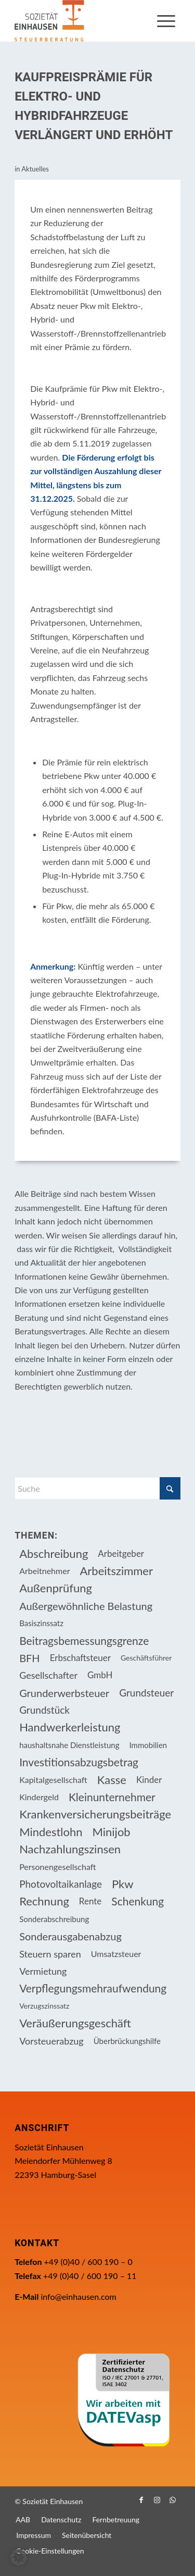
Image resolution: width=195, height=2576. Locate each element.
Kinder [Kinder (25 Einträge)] (149, 1779)
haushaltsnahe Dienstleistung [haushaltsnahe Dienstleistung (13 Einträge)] (69, 1745)
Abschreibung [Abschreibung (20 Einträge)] (53, 1553)
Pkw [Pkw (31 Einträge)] (123, 1884)
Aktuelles (35, 169)
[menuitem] (166, 21)
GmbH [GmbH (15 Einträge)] (100, 1674)
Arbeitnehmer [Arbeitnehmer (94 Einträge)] (44, 1571)
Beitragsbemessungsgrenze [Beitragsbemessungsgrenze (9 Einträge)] (84, 1640)
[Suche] (97, 1488)
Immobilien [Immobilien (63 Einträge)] (148, 1745)
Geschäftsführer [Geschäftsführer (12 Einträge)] (146, 1657)
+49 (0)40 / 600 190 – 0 (88, 2262)
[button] (18, 2557)
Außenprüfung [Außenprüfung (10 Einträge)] (55, 1588)
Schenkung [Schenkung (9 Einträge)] (137, 1901)
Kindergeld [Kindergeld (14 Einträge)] (39, 1797)
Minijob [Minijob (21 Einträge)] (112, 1832)
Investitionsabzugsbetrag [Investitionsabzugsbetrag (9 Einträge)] (78, 1761)
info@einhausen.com (78, 2296)
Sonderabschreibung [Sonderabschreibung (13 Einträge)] (54, 1919)
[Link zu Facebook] (141, 2500)
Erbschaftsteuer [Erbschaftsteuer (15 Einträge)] (80, 1657)
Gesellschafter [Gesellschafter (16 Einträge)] (48, 1675)
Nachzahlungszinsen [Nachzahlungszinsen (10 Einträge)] (70, 1849)
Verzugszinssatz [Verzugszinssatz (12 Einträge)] (44, 2005)
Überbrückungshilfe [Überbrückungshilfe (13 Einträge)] (127, 2041)
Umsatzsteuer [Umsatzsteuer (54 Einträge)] (116, 1954)
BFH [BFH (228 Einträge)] (29, 1658)
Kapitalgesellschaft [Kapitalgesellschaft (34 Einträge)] (53, 1780)
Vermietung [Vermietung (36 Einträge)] (43, 1971)
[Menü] (166, 21)
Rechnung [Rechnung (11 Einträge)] (44, 1901)
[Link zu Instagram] (157, 2500)
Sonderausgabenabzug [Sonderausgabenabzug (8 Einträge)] (70, 1936)
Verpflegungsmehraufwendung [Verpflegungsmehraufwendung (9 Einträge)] (92, 1988)
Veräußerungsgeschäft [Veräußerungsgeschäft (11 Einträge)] (75, 2023)
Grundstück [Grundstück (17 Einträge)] (44, 1710)
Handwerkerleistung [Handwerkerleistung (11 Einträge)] (69, 1727)
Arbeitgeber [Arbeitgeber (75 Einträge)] (121, 1553)
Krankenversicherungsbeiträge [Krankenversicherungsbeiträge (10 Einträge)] (95, 1814)
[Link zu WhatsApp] (172, 2500)
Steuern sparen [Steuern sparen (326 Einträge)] (50, 1954)
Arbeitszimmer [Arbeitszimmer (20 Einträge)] (116, 1571)
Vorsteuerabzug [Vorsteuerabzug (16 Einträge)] (51, 2041)
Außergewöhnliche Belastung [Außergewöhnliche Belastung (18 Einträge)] (85, 1606)
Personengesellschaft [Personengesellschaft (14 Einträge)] (57, 1867)
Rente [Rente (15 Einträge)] (90, 1901)
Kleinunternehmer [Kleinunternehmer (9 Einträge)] (112, 1796)
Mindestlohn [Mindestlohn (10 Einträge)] (50, 1832)
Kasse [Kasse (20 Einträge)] (111, 1780)
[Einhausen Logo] (81, 21)
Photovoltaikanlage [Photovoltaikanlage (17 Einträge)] (60, 1884)
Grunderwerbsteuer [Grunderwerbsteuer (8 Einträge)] (64, 1693)
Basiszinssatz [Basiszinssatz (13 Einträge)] (41, 1623)
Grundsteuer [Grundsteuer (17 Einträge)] (146, 1693)
